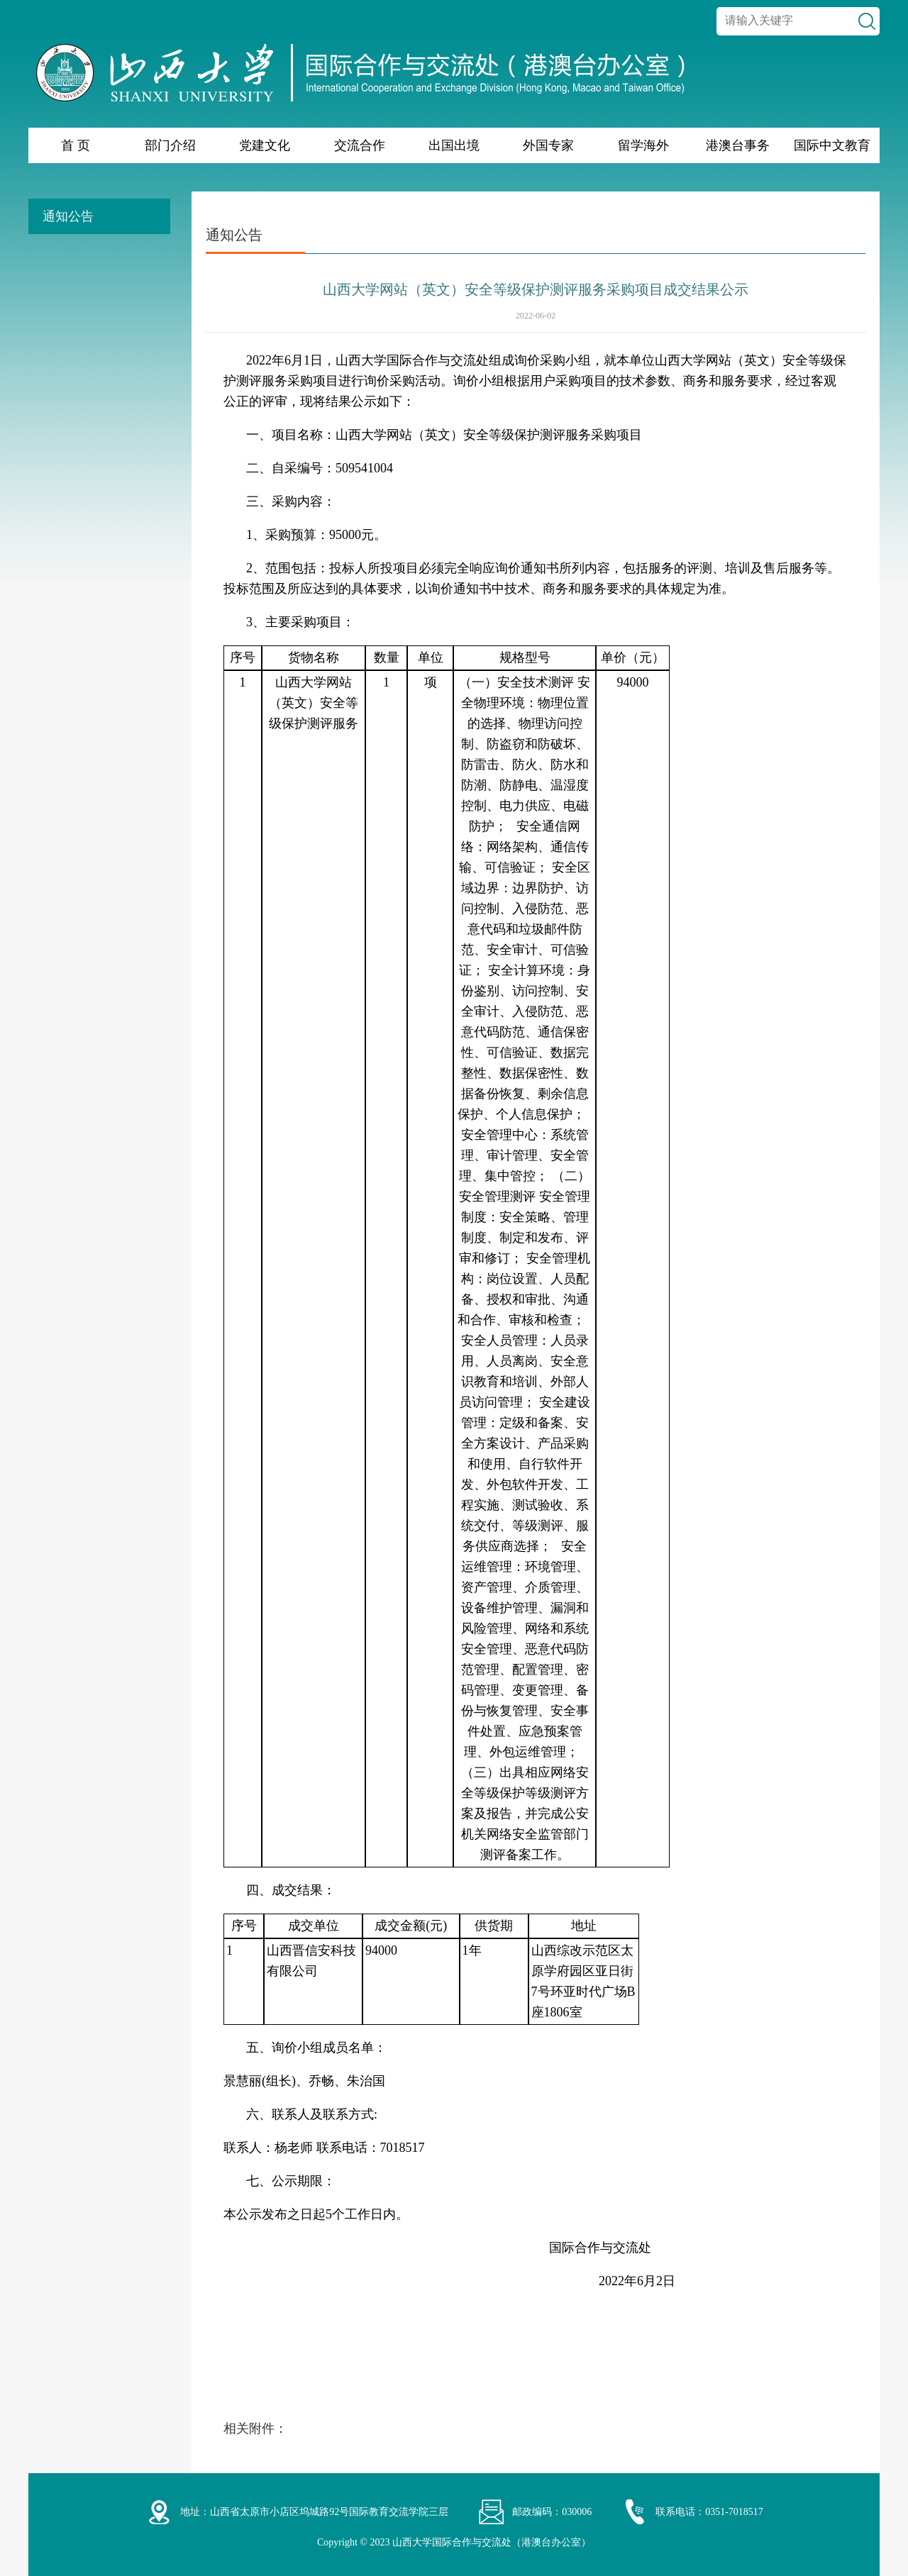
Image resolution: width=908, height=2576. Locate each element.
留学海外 (643, 145)
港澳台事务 (738, 145)
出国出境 (454, 145)
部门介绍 (170, 145)
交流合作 (359, 145)
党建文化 (264, 145)
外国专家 (548, 145)
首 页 (75, 145)
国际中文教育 (832, 145)
